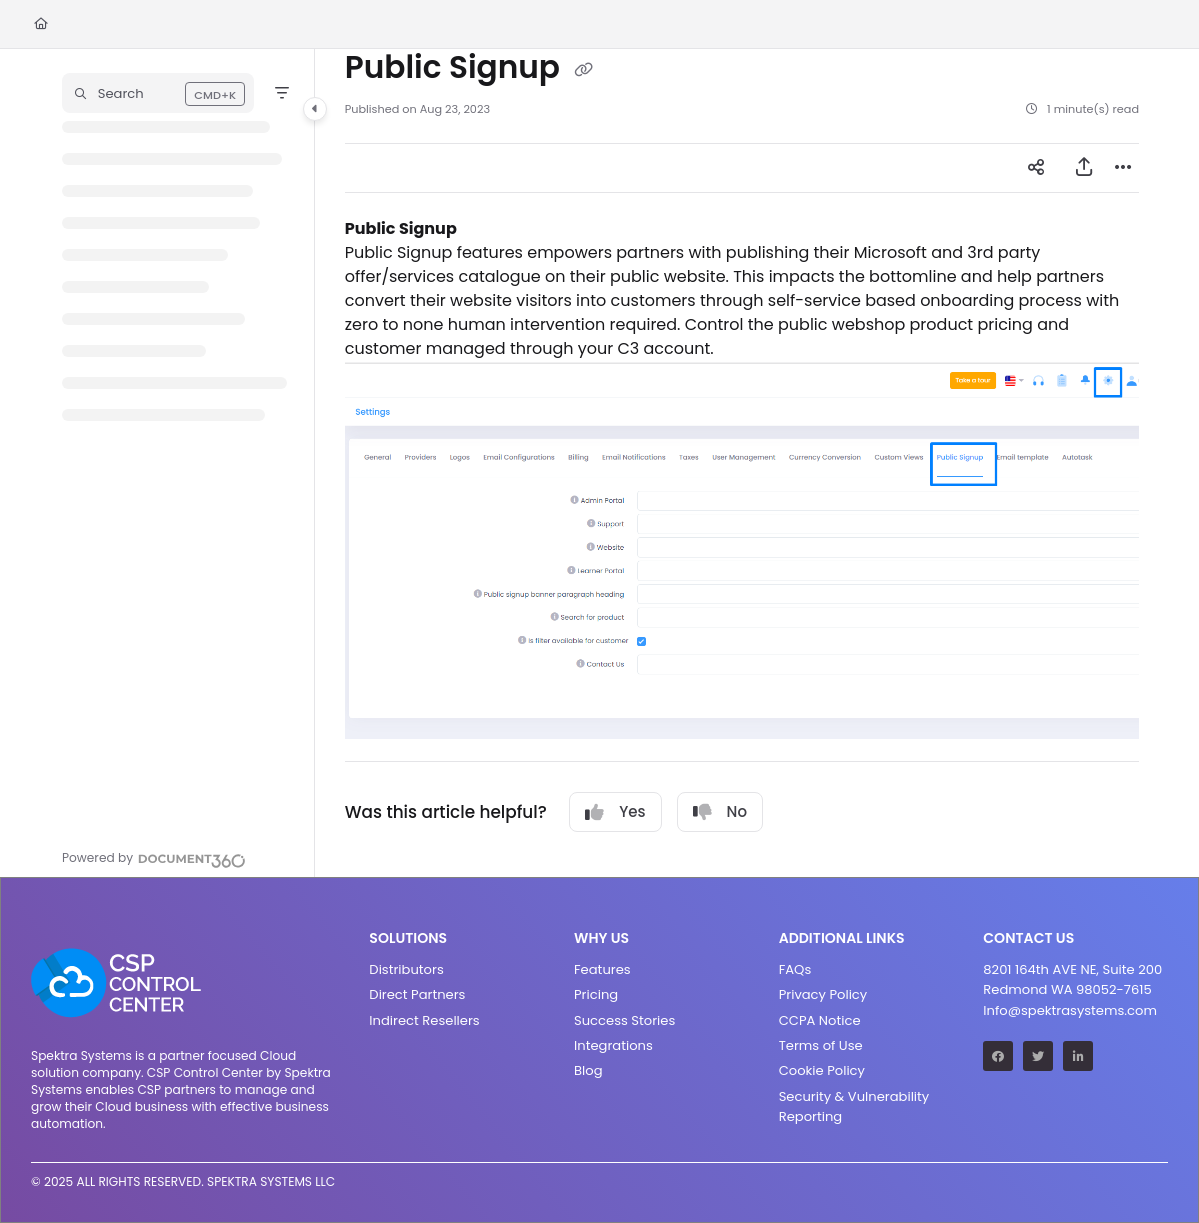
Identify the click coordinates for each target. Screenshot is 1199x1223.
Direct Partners (417, 994)
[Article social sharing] (1036, 168)
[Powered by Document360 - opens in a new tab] (154, 858)
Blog (588, 1070)
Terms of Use (821, 1045)
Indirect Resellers (424, 1020)
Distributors (406, 969)
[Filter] (282, 93)
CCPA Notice (820, 1020)
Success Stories (624, 1020)
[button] (158, 93)
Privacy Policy (823, 994)
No (720, 811)
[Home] (41, 24)
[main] (742, 463)
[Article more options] (1123, 168)
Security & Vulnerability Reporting (854, 1106)
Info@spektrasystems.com (1070, 1010)
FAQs (795, 969)
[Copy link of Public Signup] (583, 69)
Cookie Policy (822, 1070)
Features (602, 969)
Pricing (596, 994)
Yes (615, 811)
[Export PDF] (1084, 168)
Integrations (613, 1045)
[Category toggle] (315, 109)
